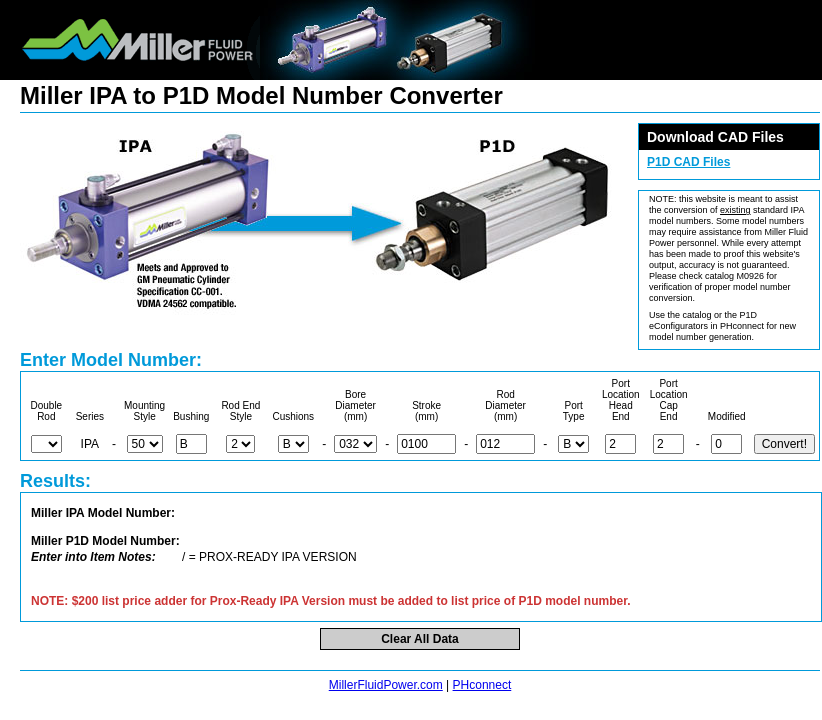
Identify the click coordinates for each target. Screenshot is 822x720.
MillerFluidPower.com (386, 685)
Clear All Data (420, 639)
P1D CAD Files (688, 162)
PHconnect (482, 685)
